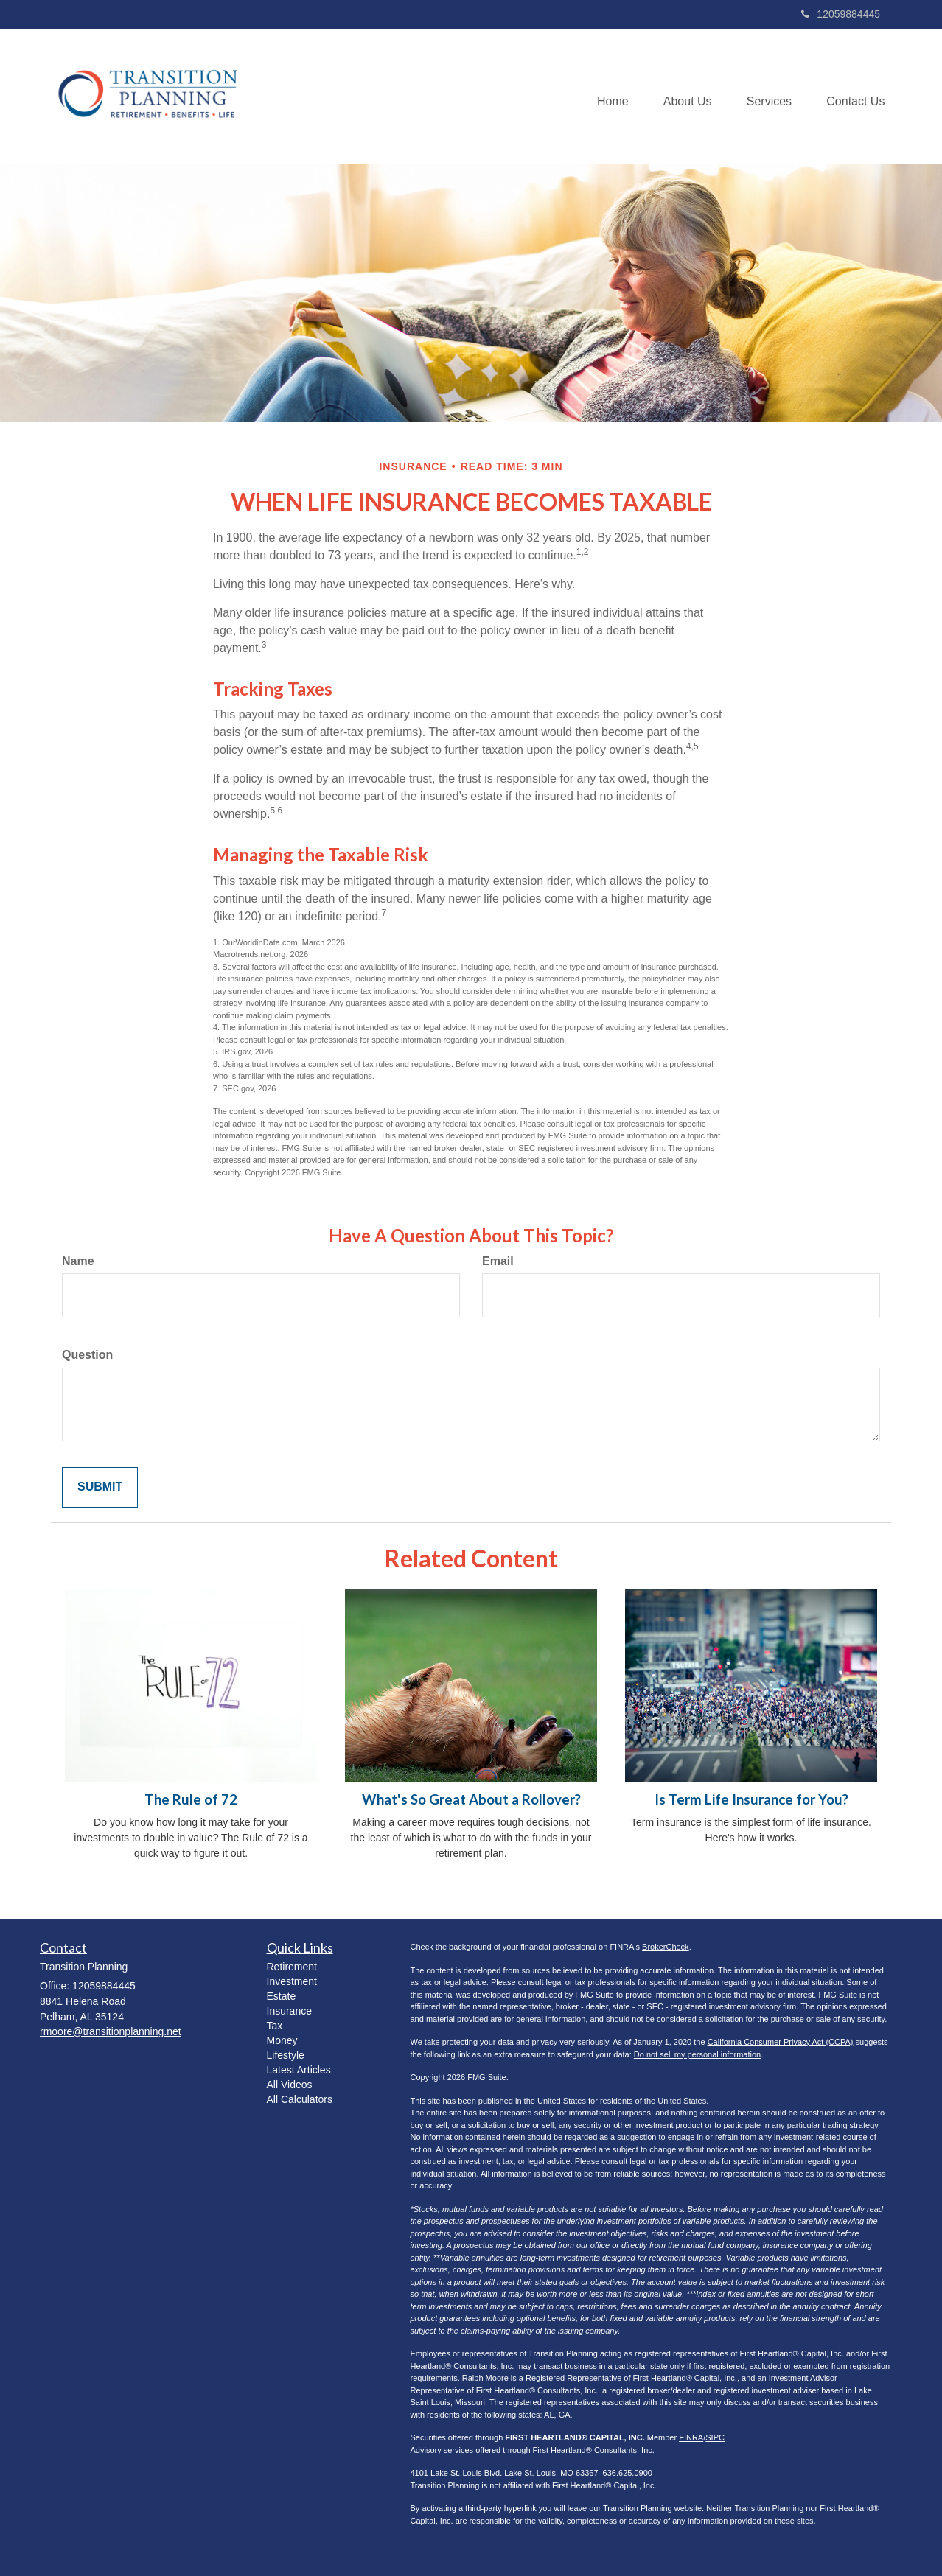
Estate (281, 1996)
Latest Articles (299, 2070)
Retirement (292, 1967)
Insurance (289, 2011)
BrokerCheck (665, 1946)
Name (78, 1261)
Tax (275, 2025)
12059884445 (840, 14)
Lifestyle (285, 2055)
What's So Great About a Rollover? (471, 1799)
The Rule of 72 (190, 1799)
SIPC (715, 2437)
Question (87, 1354)
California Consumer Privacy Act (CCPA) (781, 2041)
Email (498, 1261)
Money (282, 2040)
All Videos (290, 2084)
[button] (682, 96)
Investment (292, 1981)
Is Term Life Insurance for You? (751, 1799)
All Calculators (299, 2099)
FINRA (691, 2437)
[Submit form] (100, 1487)
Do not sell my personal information (697, 2054)
